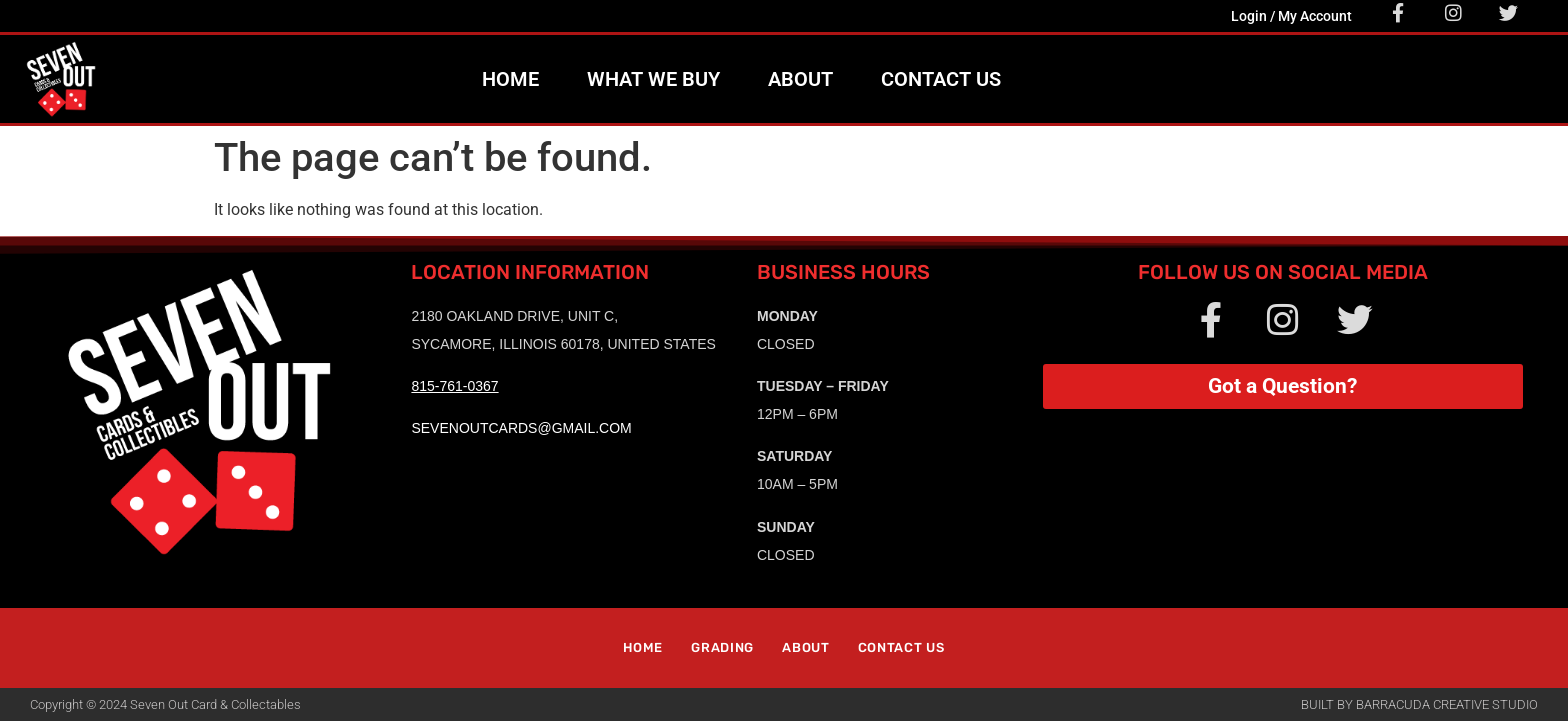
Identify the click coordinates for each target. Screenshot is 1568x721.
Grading (722, 647)
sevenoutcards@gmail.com (521, 428)
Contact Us (941, 79)
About (800, 79)
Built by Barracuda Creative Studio (1419, 704)
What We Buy (653, 79)
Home (510, 79)
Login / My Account (1291, 16)
